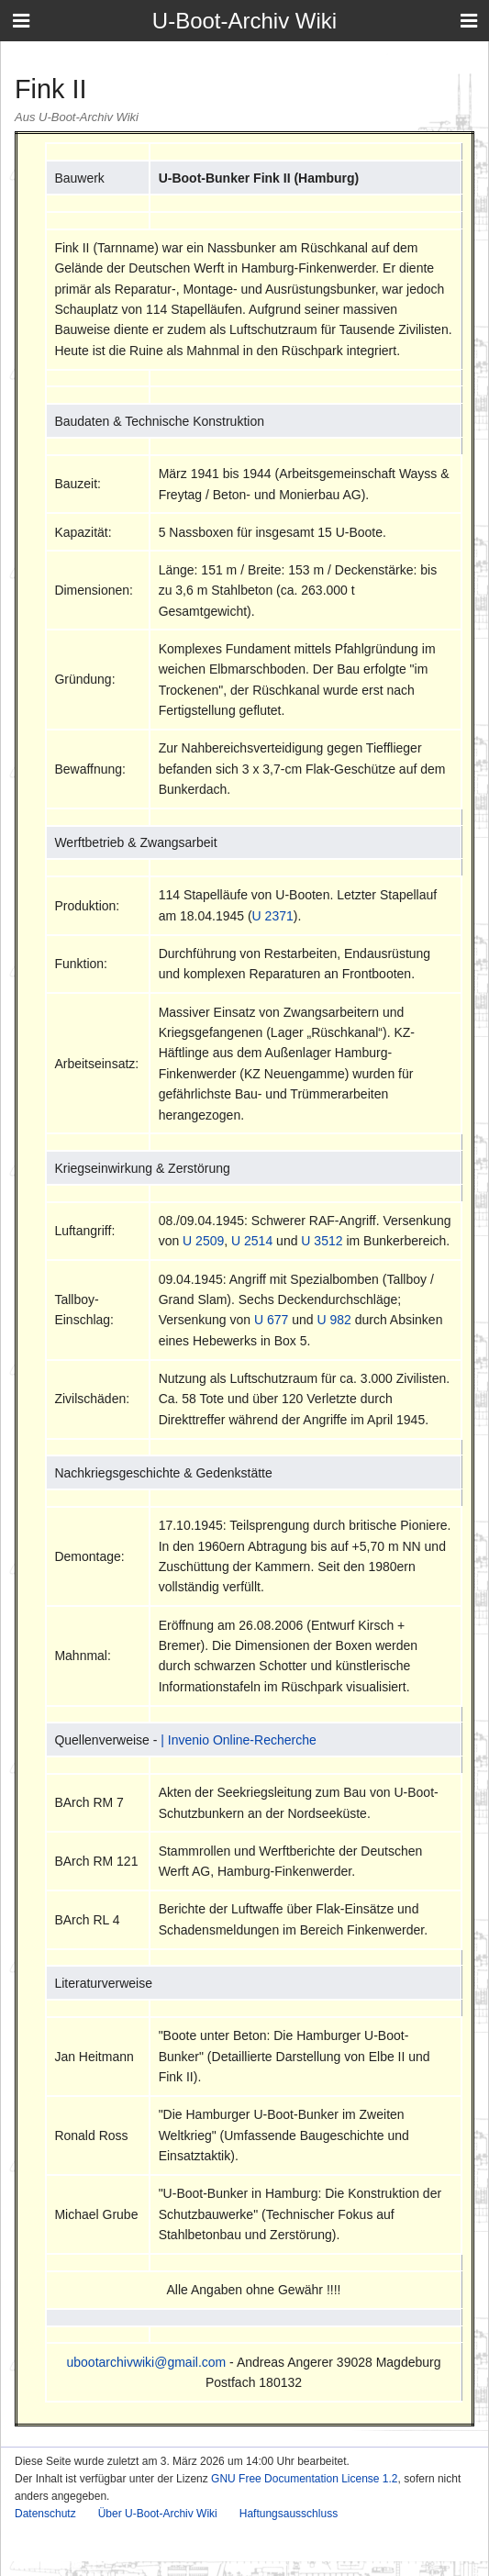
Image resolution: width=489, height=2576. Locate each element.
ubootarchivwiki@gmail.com (147, 2362)
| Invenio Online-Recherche (238, 1740)
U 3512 (321, 1240)
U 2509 (203, 1240)
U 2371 (273, 916)
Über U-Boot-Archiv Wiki (157, 2513)
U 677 (271, 1319)
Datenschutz (45, 2513)
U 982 (333, 1319)
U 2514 (251, 1240)
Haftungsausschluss (288, 2513)
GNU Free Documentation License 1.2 (304, 2478)
